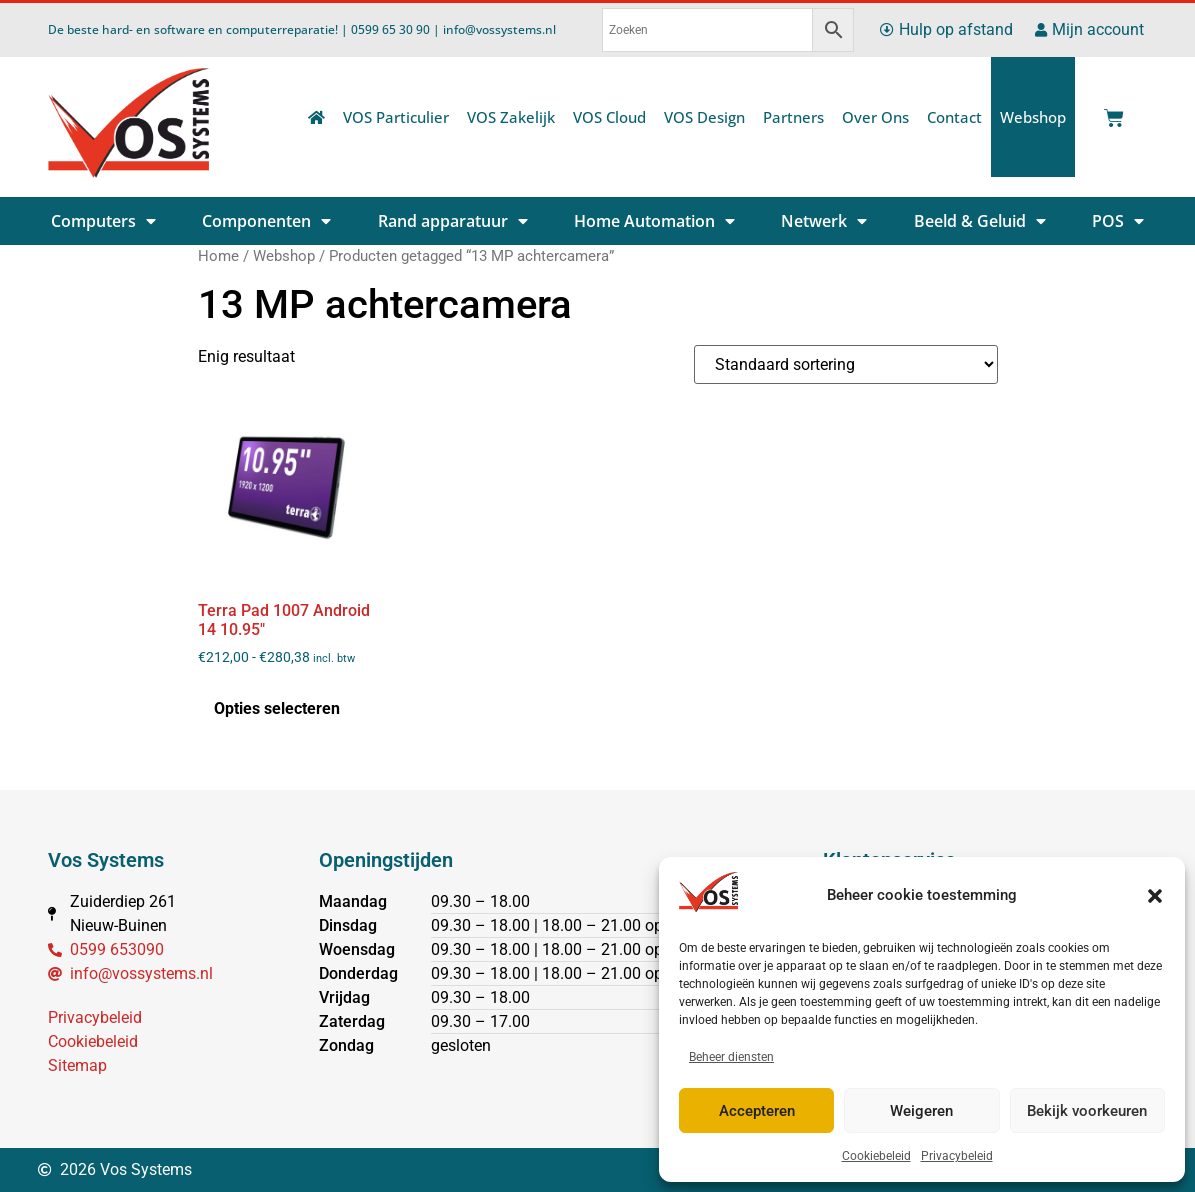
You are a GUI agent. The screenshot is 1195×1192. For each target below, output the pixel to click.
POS (1118, 221)
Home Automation (654, 221)
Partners (793, 117)
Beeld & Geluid (980, 221)
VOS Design (704, 117)
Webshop (1033, 117)
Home (218, 256)
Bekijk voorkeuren (1087, 1111)
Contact (954, 117)
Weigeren (921, 1111)
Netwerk (824, 221)
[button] (1155, 896)
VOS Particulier (396, 117)
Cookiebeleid (876, 1156)
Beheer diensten (731, 1057)
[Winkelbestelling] (846, 364)
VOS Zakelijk (511, 117)
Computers (103, 221)
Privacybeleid (957, 1156)
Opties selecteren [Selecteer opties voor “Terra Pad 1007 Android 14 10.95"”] (277, 708)
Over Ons (875, 117)
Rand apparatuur (453, 221)
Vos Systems (106, 860)
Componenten (266, 221)
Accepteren (757, 1111)
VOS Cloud (609, 117)
